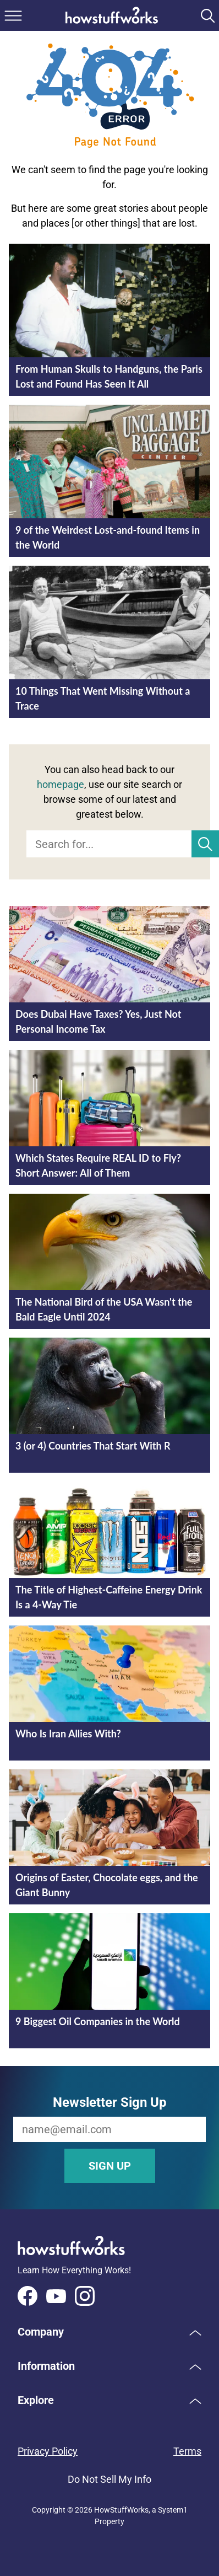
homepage (60, 784)
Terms (187, 2451)
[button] (109, 2331)
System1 (173, 2509)
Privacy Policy (48, 2451)
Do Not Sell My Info (109, 2479)
